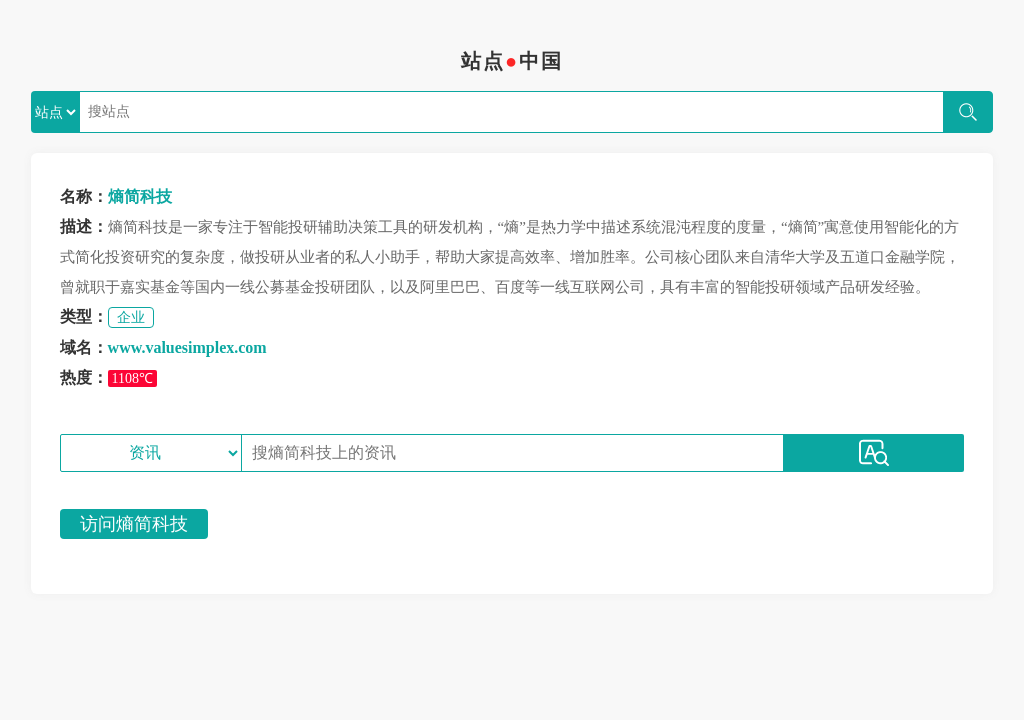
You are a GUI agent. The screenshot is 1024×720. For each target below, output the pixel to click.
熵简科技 (140, 196)
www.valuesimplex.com (187, 347)
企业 (131, 317)
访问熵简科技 (134, 524)
